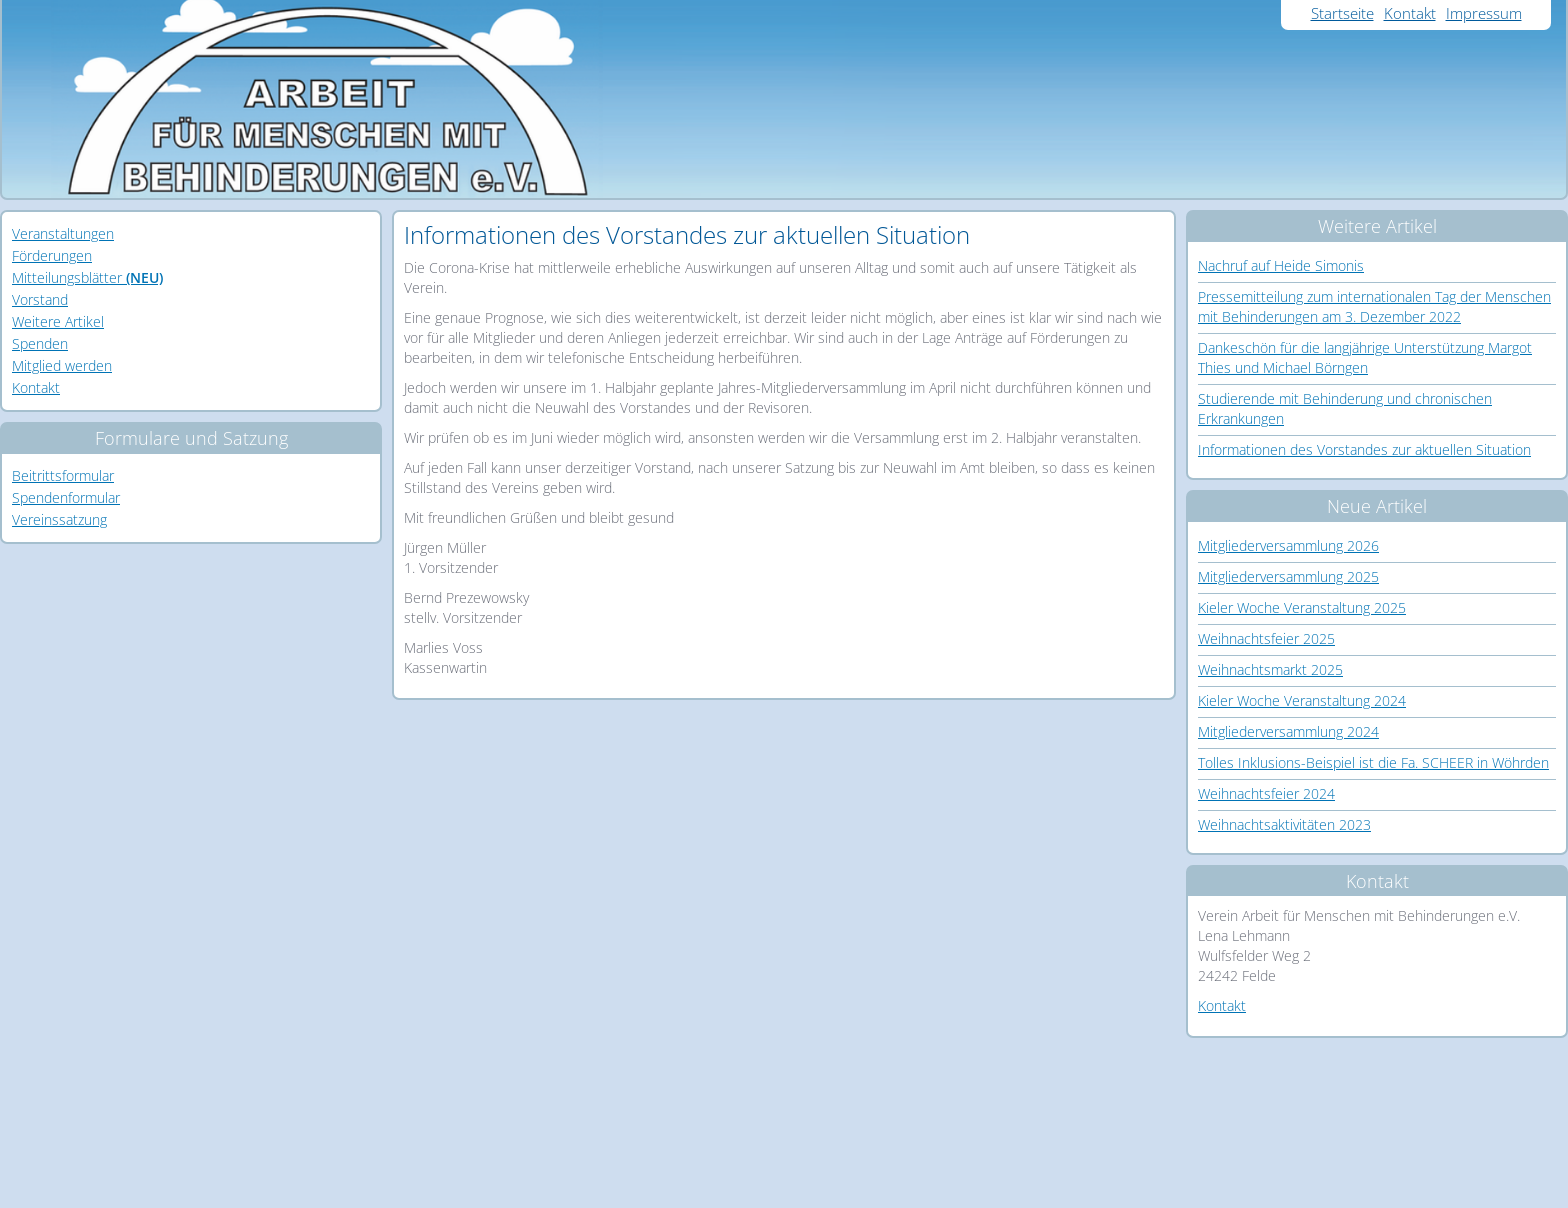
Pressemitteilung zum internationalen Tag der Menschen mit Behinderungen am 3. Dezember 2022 (1374, 306)
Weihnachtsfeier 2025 (1266, 638)
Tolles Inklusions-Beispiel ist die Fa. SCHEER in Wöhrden (1373, 762)
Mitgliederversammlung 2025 (1288, 576)
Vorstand (40, 299)
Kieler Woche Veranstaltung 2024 (1302, 700)
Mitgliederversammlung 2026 (1288, 545)
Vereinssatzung (59, 519)
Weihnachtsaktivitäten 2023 (1284, 824)
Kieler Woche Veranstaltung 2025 (1302, 607)
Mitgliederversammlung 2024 (1288, 731)
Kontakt (1410, 13)
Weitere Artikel (58, 321)
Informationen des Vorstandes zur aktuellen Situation (1364, 449)
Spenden (40, 343)
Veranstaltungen (63, 233)
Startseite (1342, 13)
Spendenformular (66, 497)
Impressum (1484, 13)
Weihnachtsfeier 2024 (1266, 793)
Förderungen (52, 255)
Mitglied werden (62, 365)
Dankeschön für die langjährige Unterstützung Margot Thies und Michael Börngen (1365, 357)
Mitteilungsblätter (87, 277)
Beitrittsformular (63, 475)
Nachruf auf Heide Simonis (1281, 265)
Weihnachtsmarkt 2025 (1270, 669)
